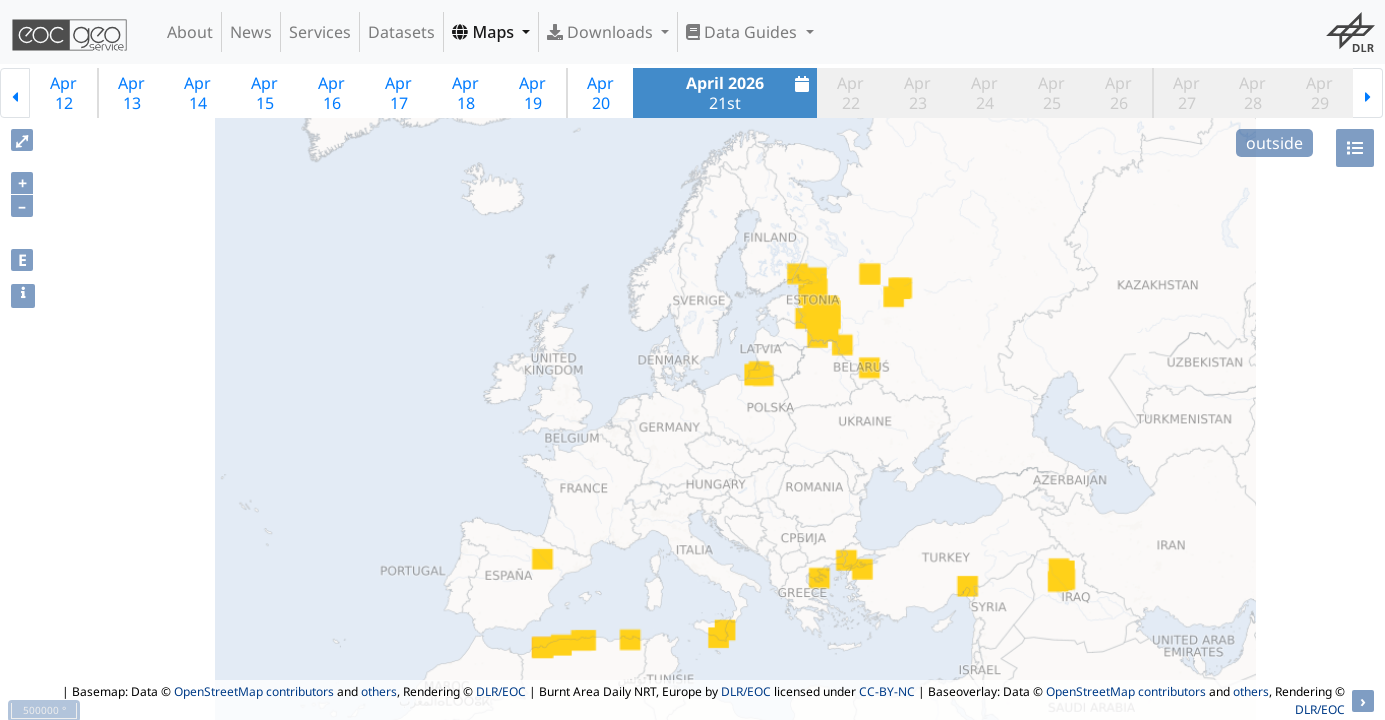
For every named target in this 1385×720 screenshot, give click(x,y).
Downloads (602, 32)
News (251, 32)
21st (750, 93)
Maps (485, 32)
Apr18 (465, 93)
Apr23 (917, 93)
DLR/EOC (501, 691)
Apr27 (1186, 93)
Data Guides (743, 32)
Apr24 (984, 93)
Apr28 (1252, 93)
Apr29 (1319, 93)
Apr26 (1118, 93)
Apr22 (850, 93)
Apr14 (197, 93)
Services (320, 32)
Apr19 (532, 93)
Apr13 (131, 93)
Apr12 (63, 93)
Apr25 (1051, 93)
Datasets (401, 32)
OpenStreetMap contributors (254, 691)
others (379, 691)
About (190, 32)
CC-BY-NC (887, 691)
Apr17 (398, 93)
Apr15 (264, 93)
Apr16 (331, 93)
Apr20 (600, 93)
